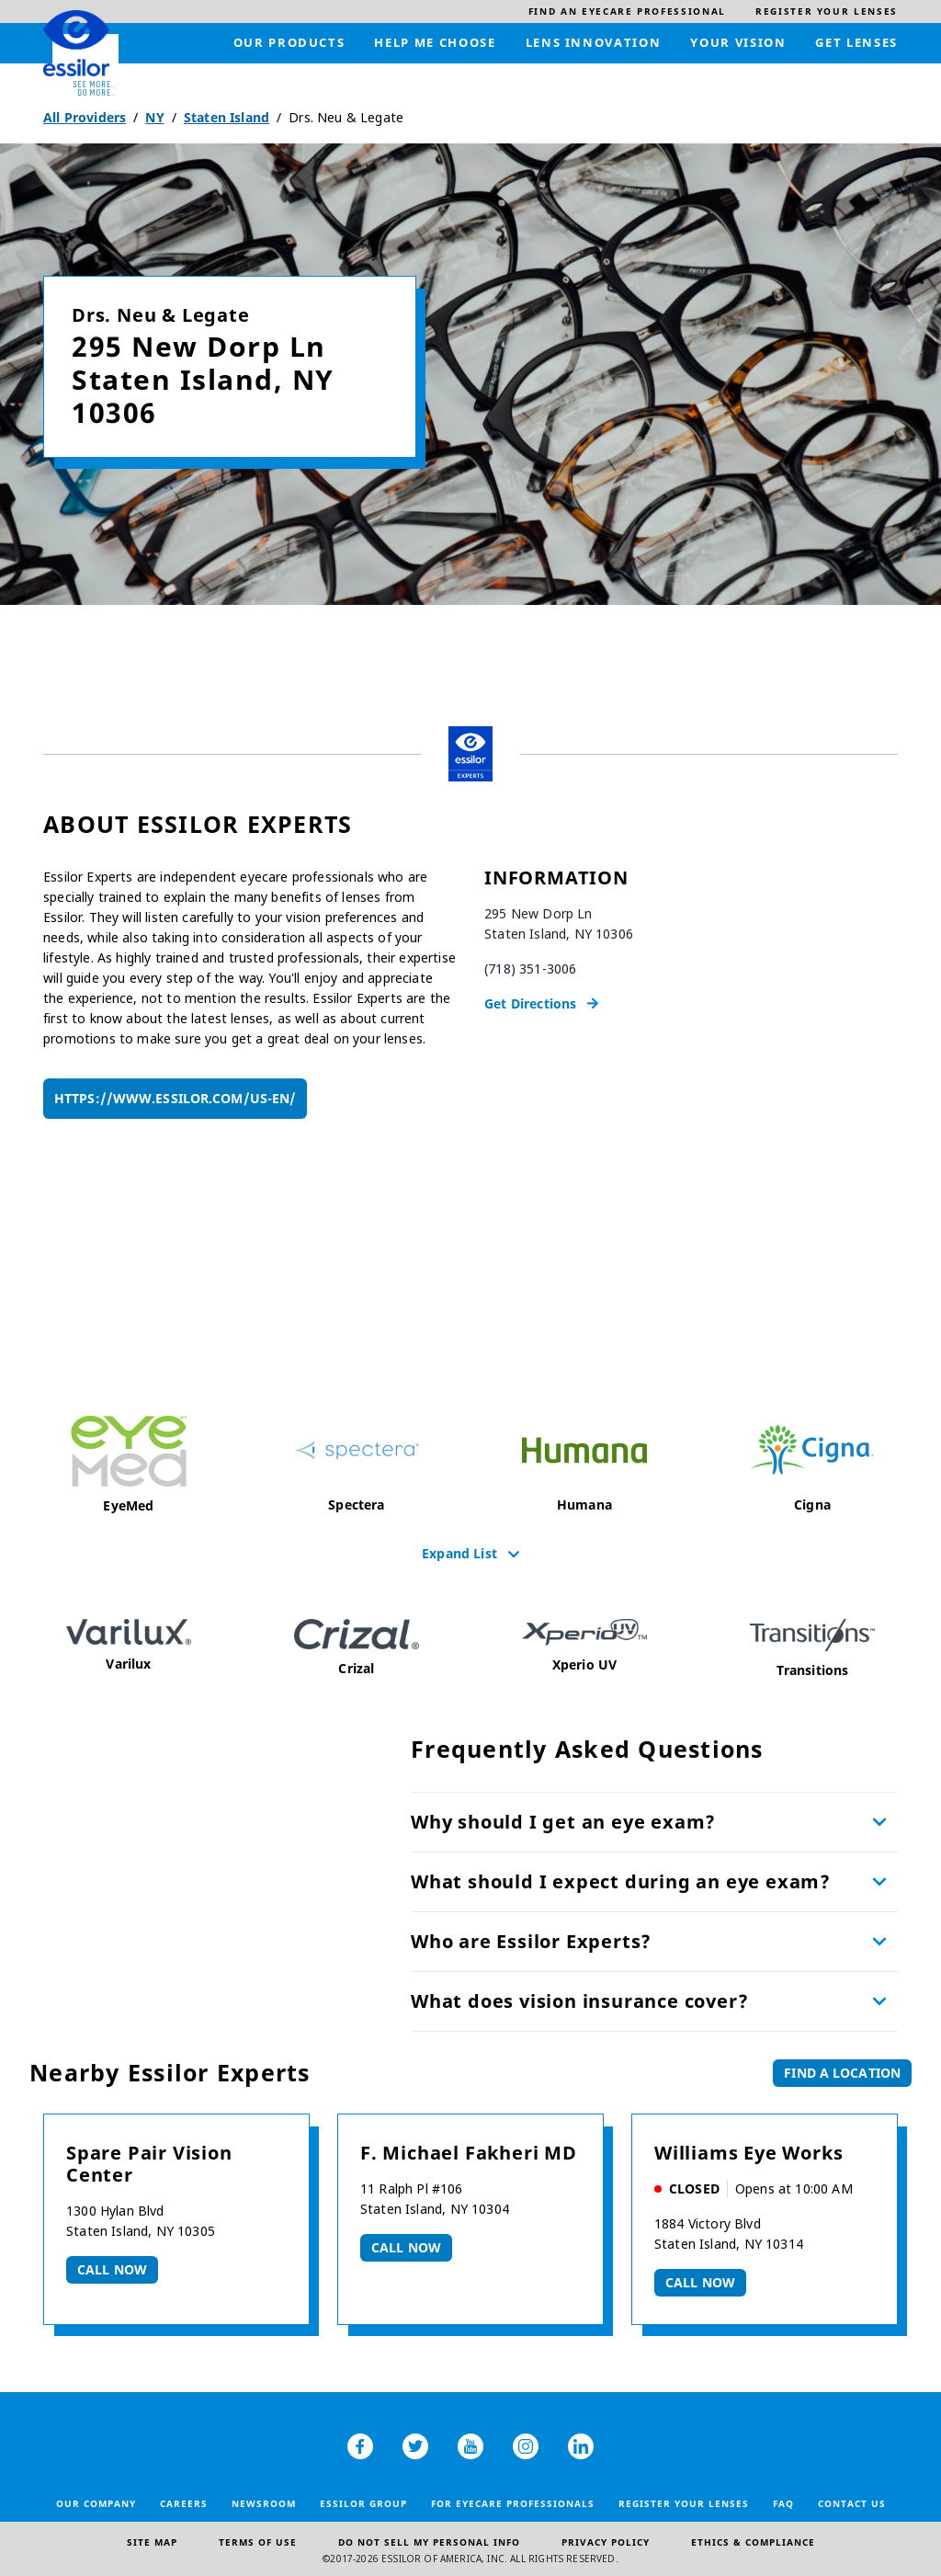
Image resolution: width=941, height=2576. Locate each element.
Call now (112, 2269)
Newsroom (264, 2503)
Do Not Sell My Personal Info (429, 2542)
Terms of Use (258, 2542)
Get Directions (530, 1003)
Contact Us (852, 2503)
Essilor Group (363, 2503)
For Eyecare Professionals (513, 2503)
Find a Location (842, 2072)
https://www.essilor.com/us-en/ (175, 1098)
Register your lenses (683, 2503)
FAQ (783, 2503)
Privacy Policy (605, 2542)
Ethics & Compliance (753, 2542)
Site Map (152, 2542)
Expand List (459, 1553)
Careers (184, 2503)
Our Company (96, 2503)
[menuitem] (627, 11)
